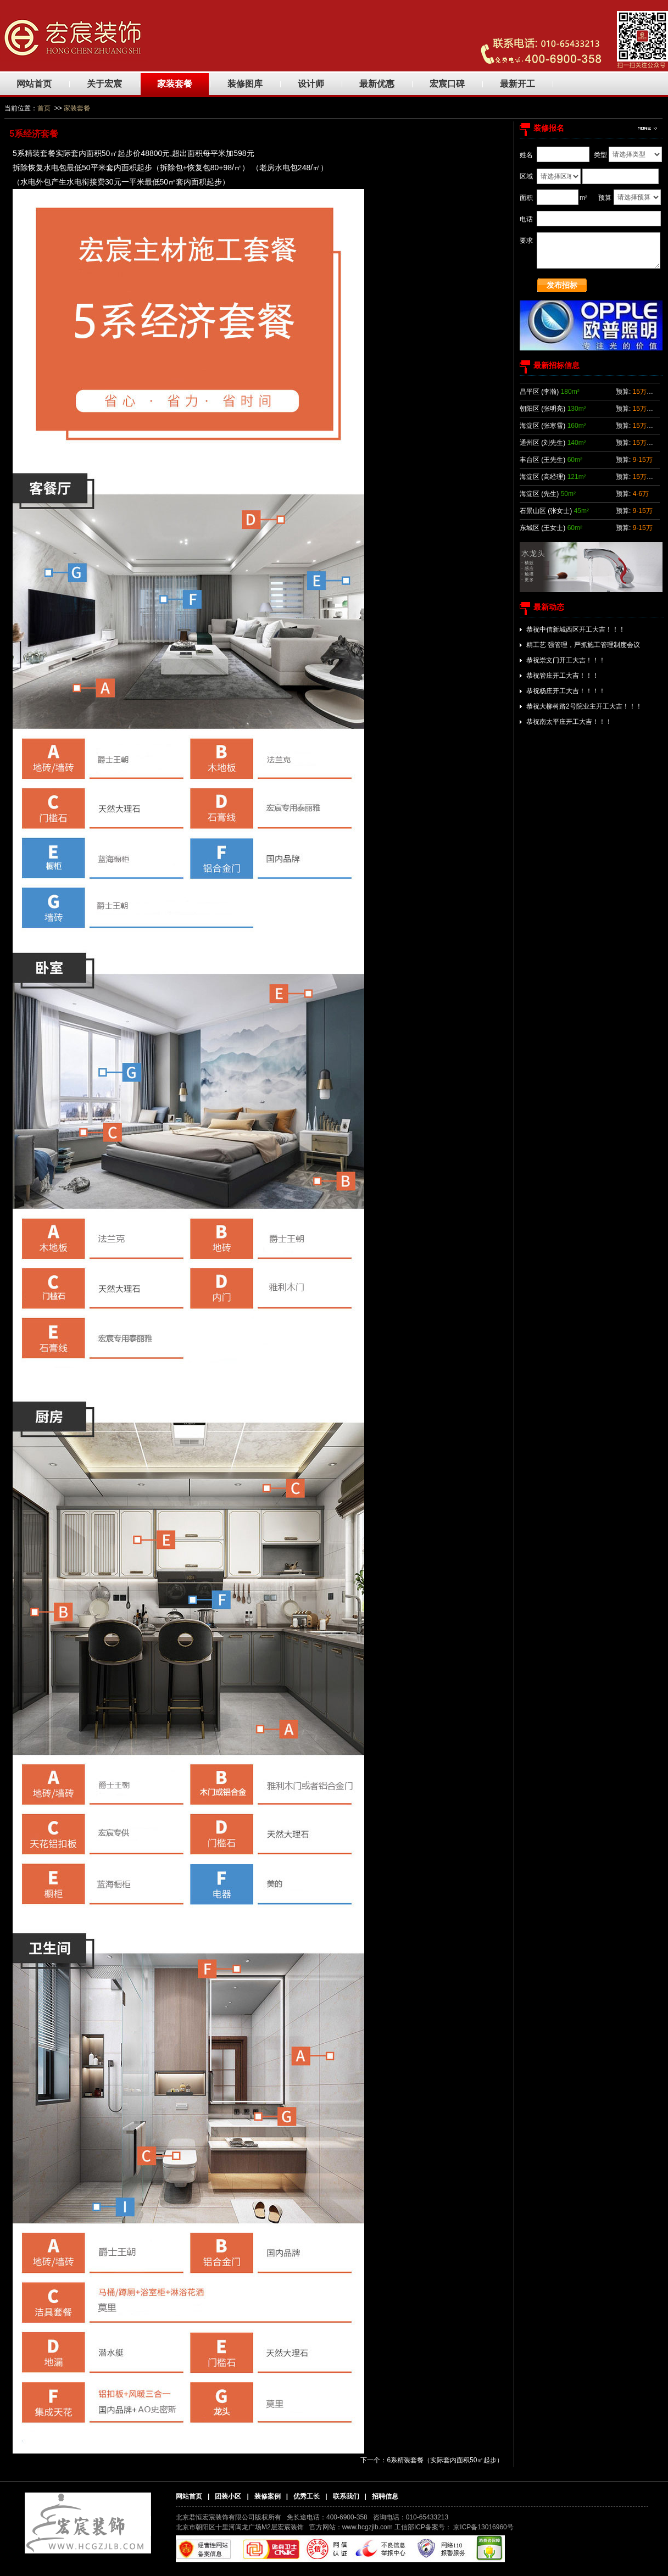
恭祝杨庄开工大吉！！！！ (565, 691)
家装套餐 (174, 83)
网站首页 (34, 83)
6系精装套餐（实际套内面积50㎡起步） (445, 2460)
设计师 (311, 83)
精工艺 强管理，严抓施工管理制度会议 (583, 645)
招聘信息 (385, 2496)
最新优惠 (376, 83)
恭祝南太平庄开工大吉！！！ (569, 722)
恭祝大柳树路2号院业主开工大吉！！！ (584, 706)
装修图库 (245, 83)
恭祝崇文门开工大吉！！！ (565, 660)
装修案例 (267, 2496)
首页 (44, 108)
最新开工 (517, 83)
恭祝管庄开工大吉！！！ (562, 675)
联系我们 (346, 2496)
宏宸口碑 (447, 83)
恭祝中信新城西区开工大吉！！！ (575, 629)
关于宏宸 (104, 83)
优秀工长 (306, 2496)
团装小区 (228, 2496)
